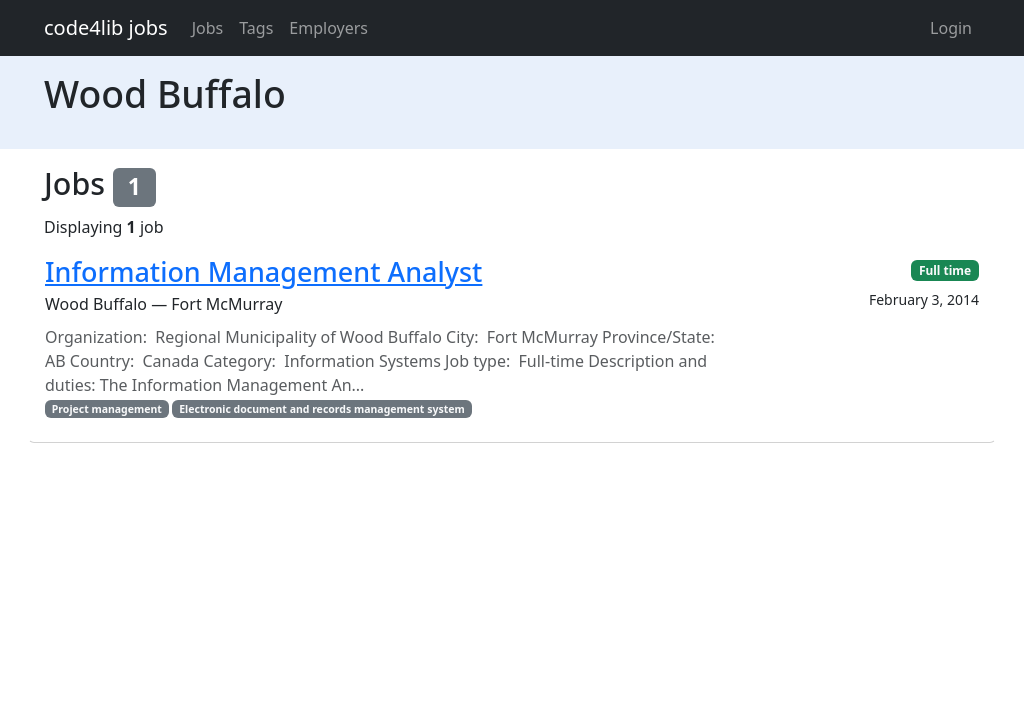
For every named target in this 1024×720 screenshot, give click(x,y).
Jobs (208, 28)
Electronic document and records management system (322, 409)
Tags (256, 28)
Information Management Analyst (263, 271)
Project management (107, 409)
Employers (328, 28)
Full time (945, 270)
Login (951, 28)
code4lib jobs (106, 27)
